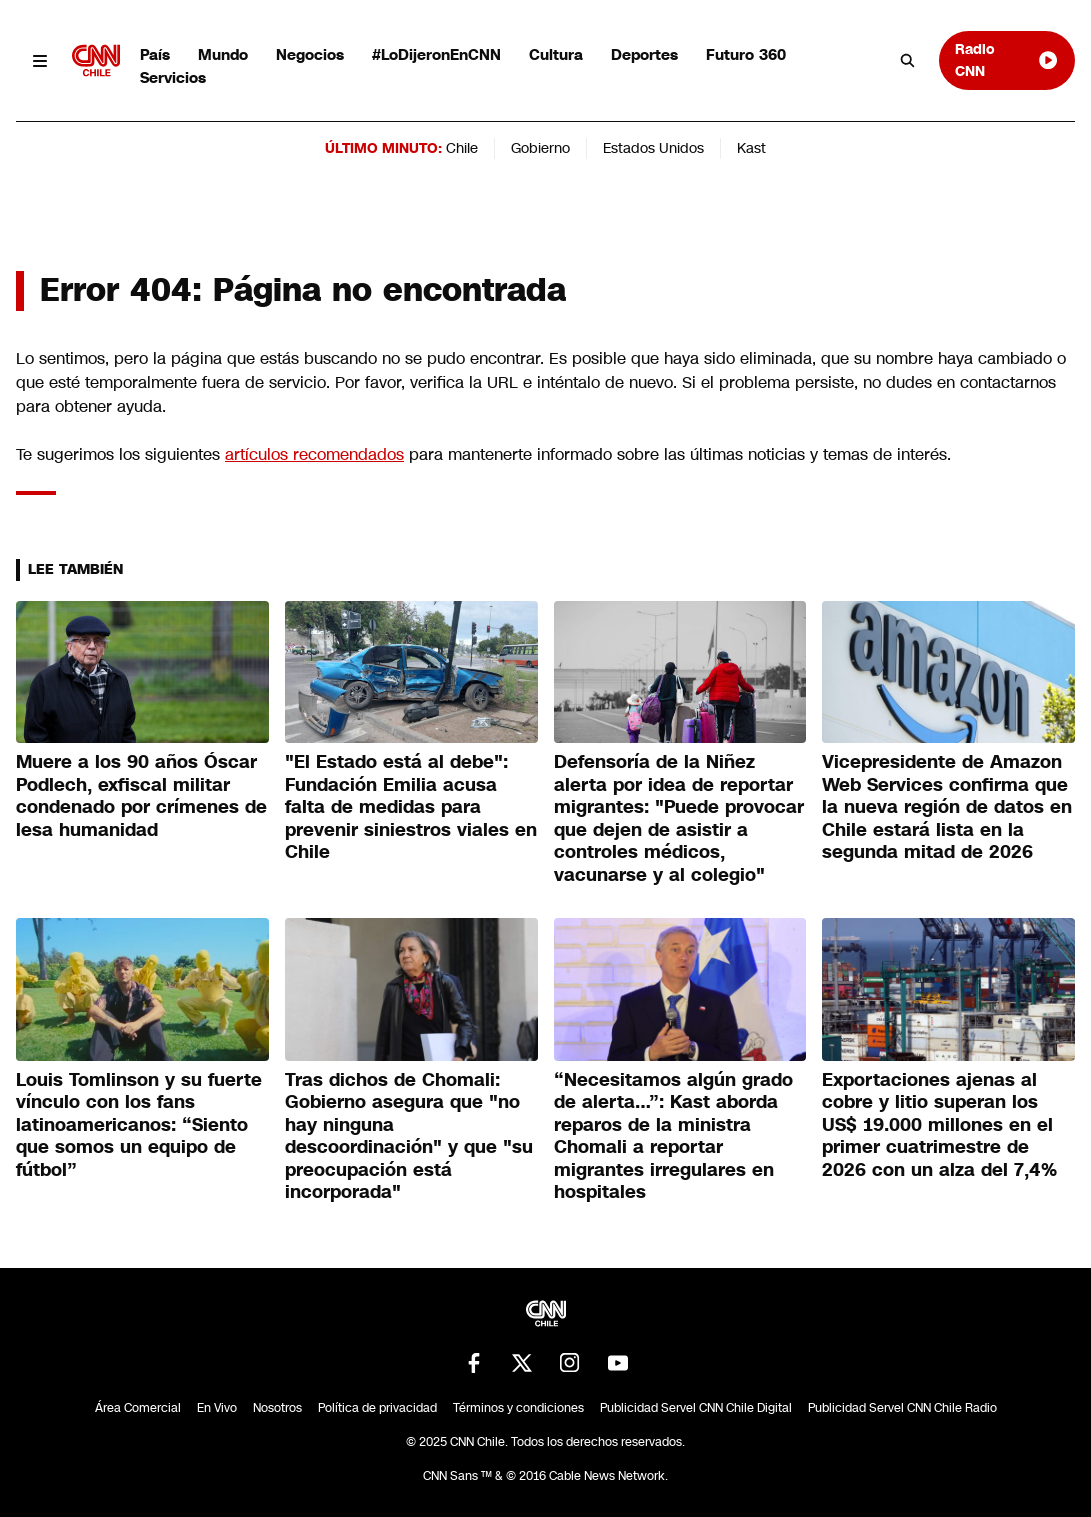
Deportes (644, 54)
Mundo (223, 54)
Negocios (310, 54)
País (155, 54)
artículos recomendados (314, 454)
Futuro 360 (746, 54)
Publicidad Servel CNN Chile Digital (696, 1408)
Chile (462, 148)
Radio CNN (1007, 59)
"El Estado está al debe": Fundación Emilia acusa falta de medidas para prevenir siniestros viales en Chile (411, 807)
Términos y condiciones (518, 1408)
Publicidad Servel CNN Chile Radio (902, 1408)
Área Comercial (138, 1408)
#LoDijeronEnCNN (436, 54)
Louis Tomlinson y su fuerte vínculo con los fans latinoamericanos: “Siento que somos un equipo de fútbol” (139, 1125)
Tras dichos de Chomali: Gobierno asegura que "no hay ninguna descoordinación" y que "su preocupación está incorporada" (409, 1136)
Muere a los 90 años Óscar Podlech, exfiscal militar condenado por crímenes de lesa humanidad (141, 796)
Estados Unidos (653, 148)
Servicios (173, 77)
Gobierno (540, 148)
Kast (751, 148)
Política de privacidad (377, 1408)
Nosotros (277, 1408)
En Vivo (217, 1408)
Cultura (556, 54)
